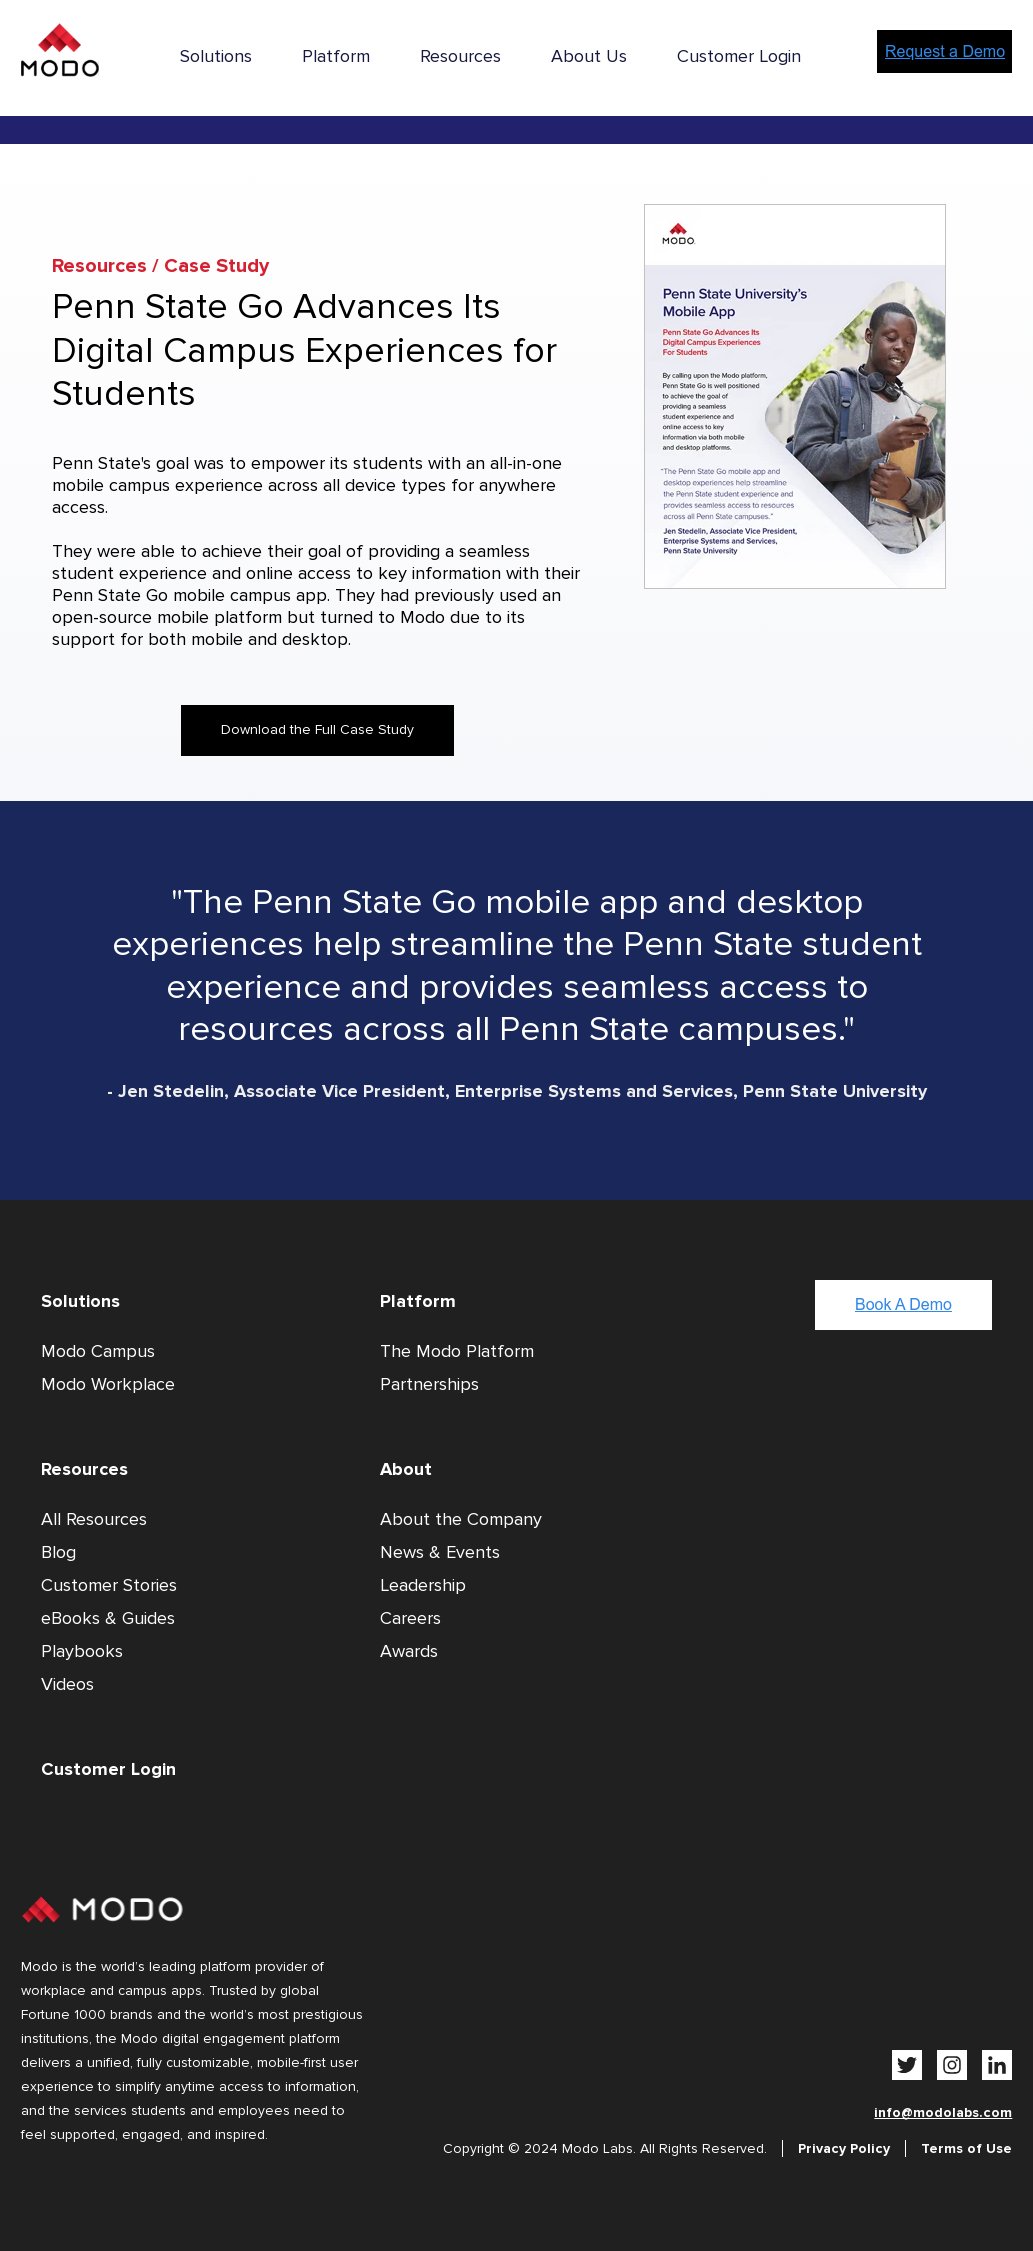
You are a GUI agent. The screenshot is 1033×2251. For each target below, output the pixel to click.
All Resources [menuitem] (94, 1519)
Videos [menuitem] (67, 1684)
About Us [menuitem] (589, 56)
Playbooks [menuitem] (82, 1651)
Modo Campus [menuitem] (98, 1351)
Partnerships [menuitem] (429, 1384)
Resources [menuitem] (460, 56)
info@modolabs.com (943, 2112)
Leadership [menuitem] (423, 1585)
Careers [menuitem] (410, 1618)
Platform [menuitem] (336, 56)
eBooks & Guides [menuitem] (108, 1618)
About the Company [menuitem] (461, 1519)
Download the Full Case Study (317, 729)
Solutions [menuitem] (216, 56)
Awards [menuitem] (409, 1651)
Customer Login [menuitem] (739, 56)
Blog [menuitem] (58, 1552)
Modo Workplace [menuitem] (108, 1384)
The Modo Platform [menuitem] (457, 1351)
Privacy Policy (844, 2148)
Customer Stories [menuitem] (109, 1585)
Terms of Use (966, 2148)
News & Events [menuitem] (440, 1552)
